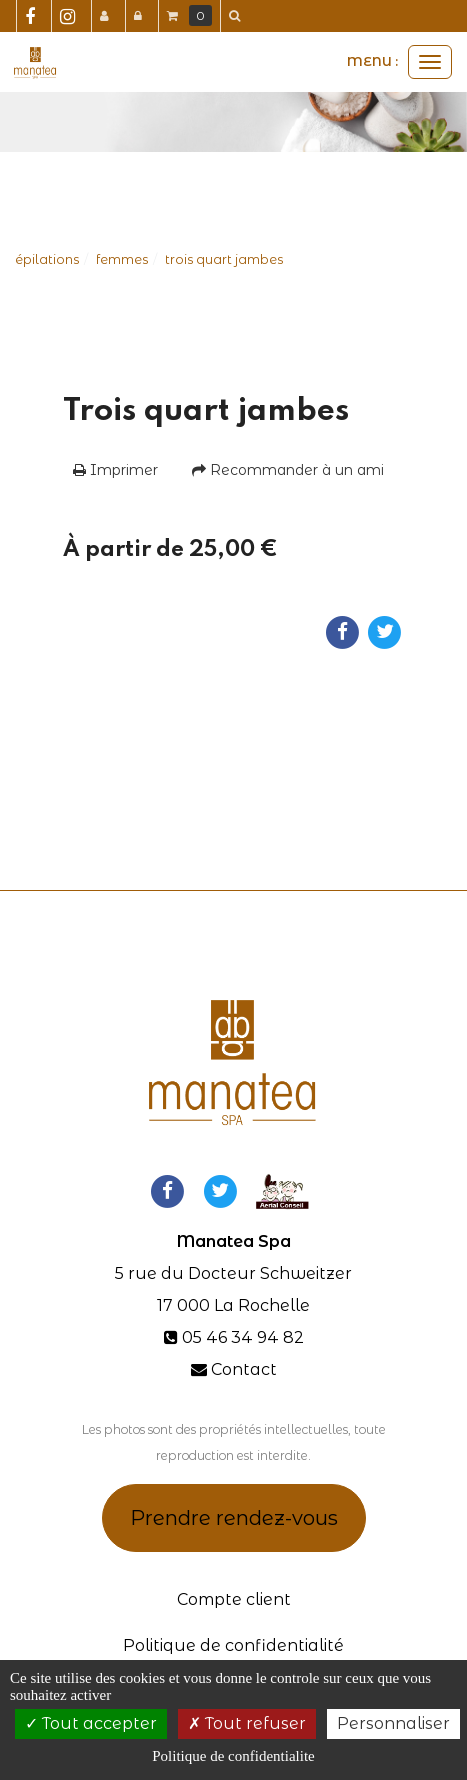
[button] (238, 16)
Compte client (234, 1599)
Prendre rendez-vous (234, 1518)
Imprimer (115, 470)
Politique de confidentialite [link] (233, 1756)
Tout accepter (91, 1723)
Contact (244, 1369)
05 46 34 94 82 (243, 1337)
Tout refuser (247, 1723)
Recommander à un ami (288, 470)
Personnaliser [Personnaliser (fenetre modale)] (393, 1723)
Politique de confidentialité (233, 1645)
